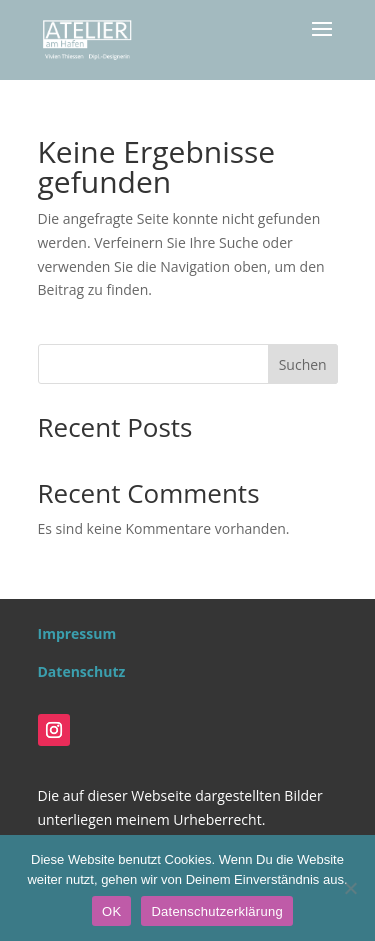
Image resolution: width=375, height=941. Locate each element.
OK (111, 911)
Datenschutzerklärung (216, 911)
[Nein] (350, 888)
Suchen (303, 364)
